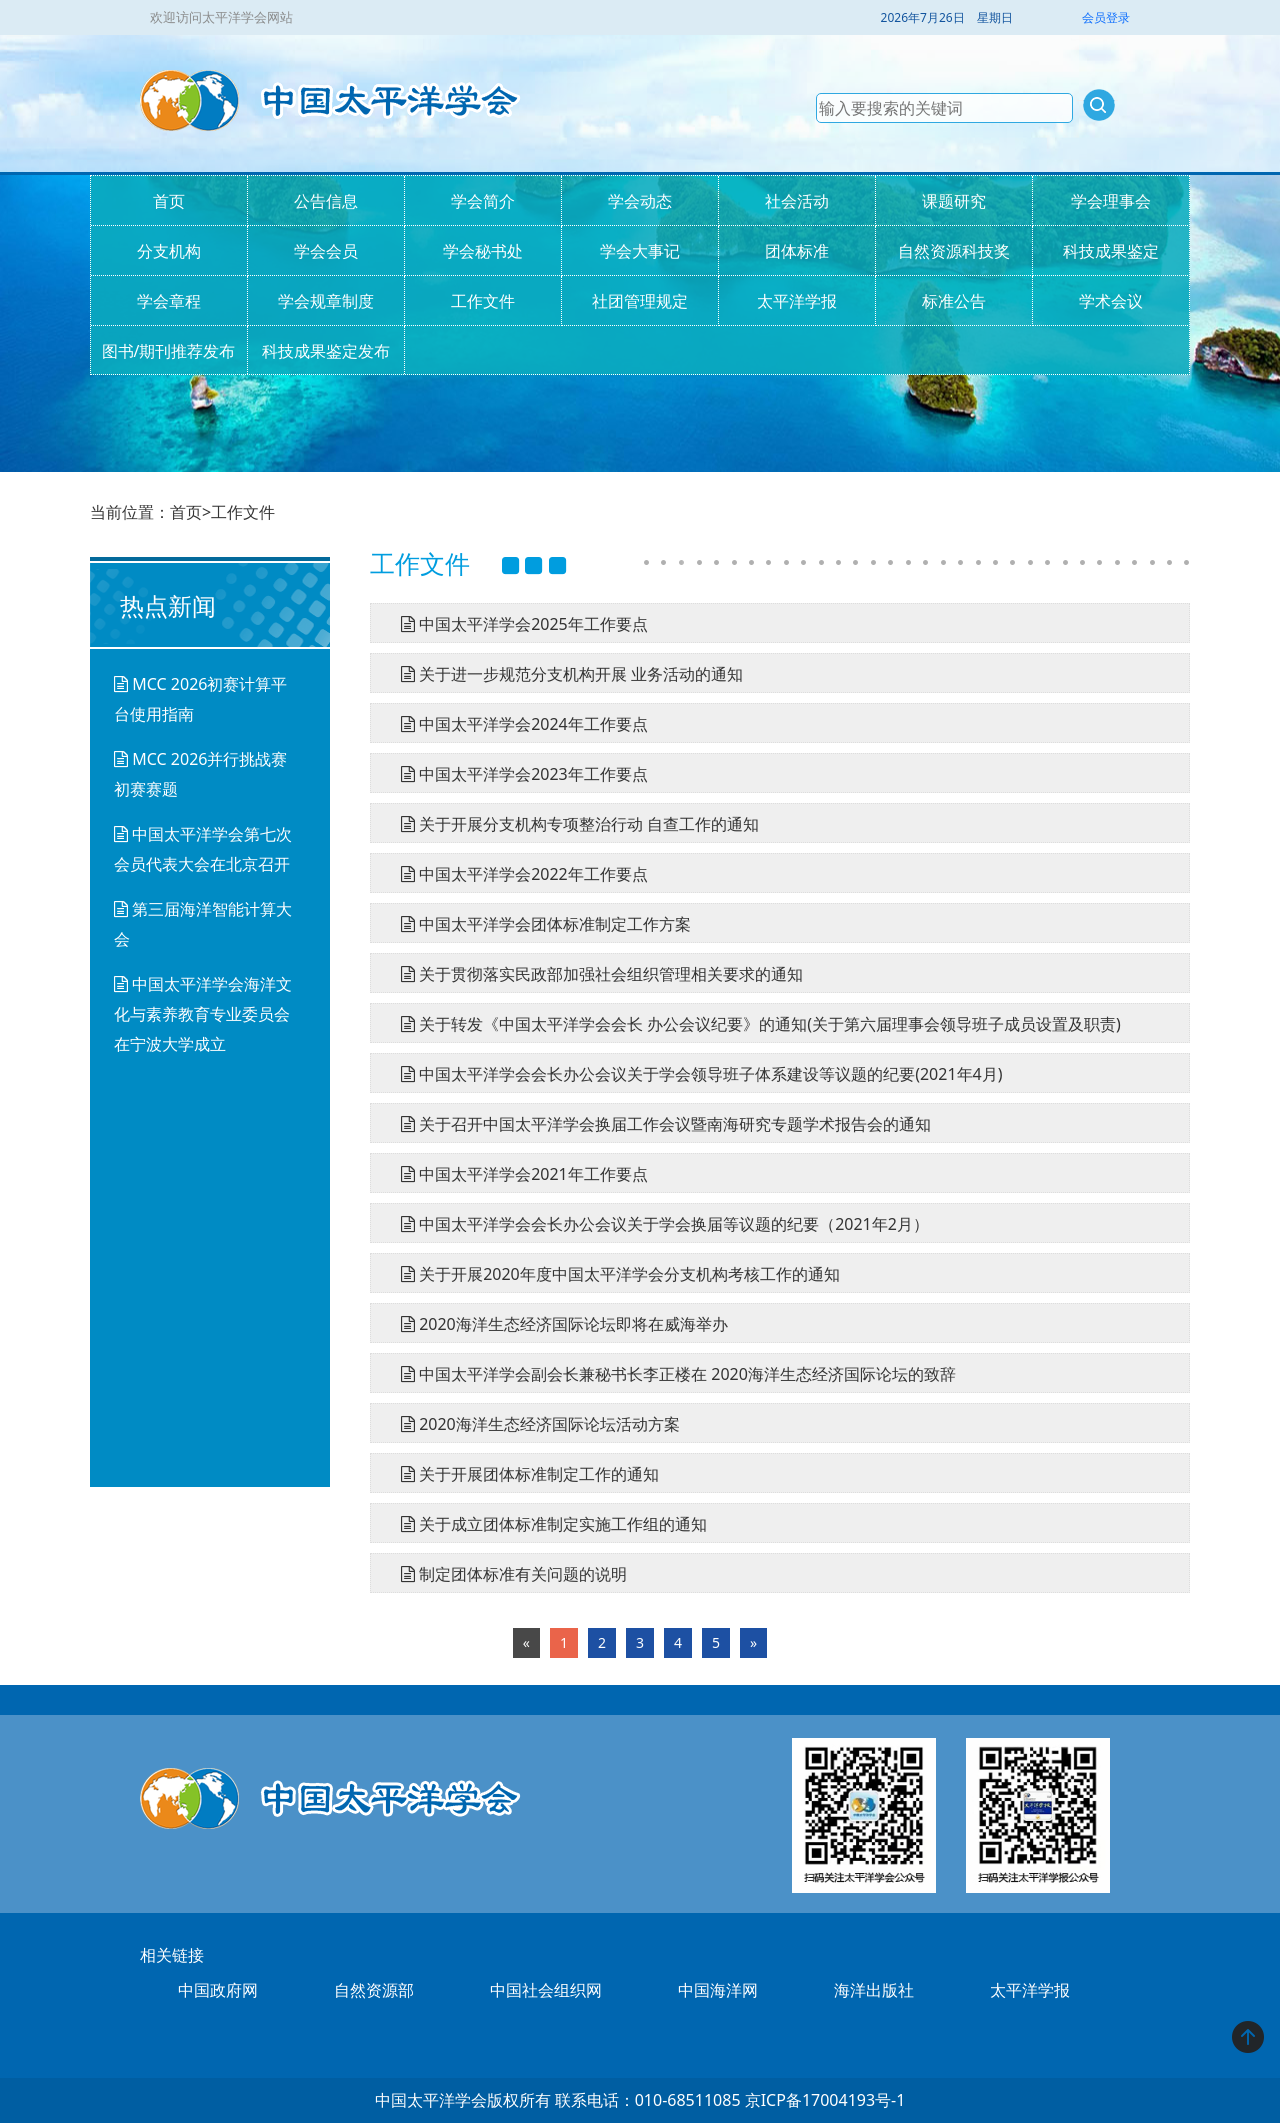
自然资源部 (374, 1990)
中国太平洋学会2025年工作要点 (517, 624)
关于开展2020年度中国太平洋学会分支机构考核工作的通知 (613, 1274)
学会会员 (326, 251)
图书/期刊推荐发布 (169, 351)
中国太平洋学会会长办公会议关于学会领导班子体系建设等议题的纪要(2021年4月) (694, 1074)
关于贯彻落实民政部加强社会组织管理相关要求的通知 (594, 974)
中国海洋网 (718, 1990)
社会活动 (797, 201)
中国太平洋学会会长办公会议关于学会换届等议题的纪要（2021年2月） (657, 1224)
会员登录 (1106, 17)
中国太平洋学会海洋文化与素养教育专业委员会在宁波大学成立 (203, 1014)
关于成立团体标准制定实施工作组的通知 (546, 1524)
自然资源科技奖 (954, 251)
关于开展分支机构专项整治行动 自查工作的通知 (572, 824)
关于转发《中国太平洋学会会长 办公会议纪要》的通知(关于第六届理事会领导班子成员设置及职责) (753, 1024)
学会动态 (640, 201)
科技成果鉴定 (1111, 251)
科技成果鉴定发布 (326, 351)
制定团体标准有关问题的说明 (506, 1574)
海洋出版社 (874, 1990)
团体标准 (797, 251)
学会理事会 (1111, 201)
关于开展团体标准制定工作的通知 (522, 1474)
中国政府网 (218, 1990)
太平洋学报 (797, 301)
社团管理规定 (640, 301)
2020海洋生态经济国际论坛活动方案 (533, 1424)
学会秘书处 (483, 251)
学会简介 (483, 201)
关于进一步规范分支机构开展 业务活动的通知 (564, 674)
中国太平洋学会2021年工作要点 (517, 1174)
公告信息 (326, 201)
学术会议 (1111, 301)
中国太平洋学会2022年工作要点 (517, 874)
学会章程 (169, 301)
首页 (169, 201)
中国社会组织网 (546, 1990)
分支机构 (169, 251)
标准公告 (954, 301)
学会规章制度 (326, 301)
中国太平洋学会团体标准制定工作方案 (538, 924)
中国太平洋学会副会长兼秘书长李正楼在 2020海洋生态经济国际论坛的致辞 (671, 1374)
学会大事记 (640, 251)
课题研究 (954, 201)
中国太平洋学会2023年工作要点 (517, 774)
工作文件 (483, 301)
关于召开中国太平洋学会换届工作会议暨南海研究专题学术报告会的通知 (658, 1124)
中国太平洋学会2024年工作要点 (517, 724)
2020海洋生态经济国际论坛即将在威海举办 (557, 1324)
